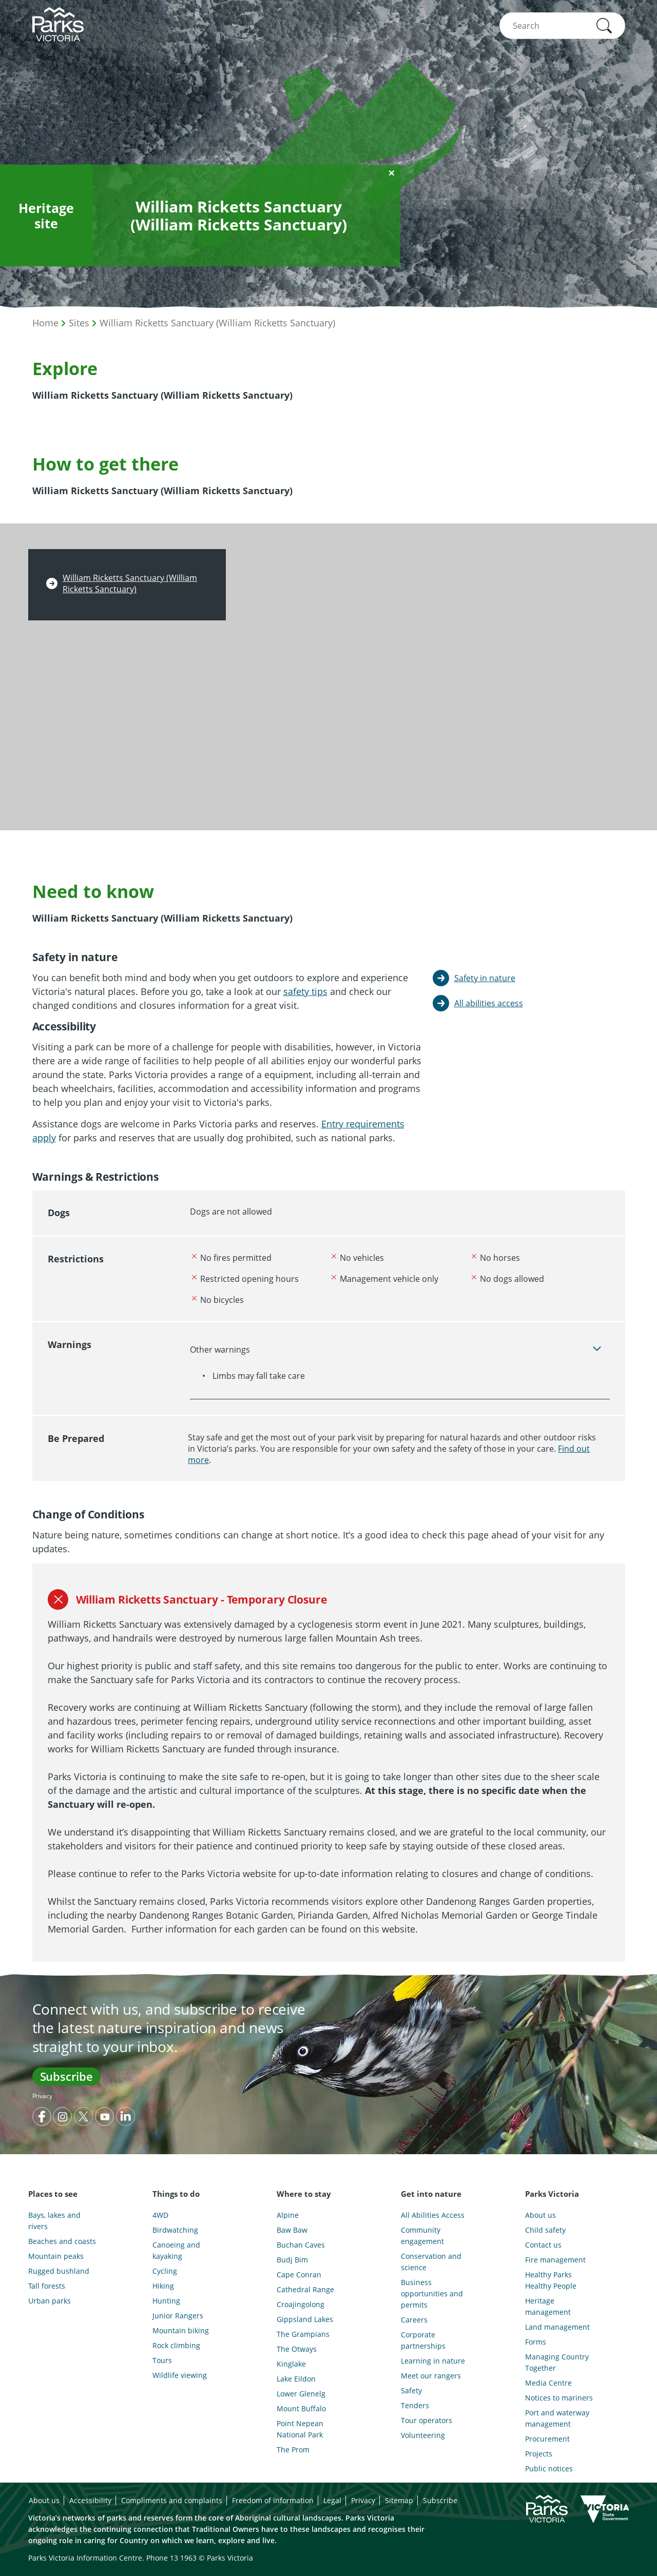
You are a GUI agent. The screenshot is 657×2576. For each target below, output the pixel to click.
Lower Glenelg (301, 2393)
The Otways (297, 2349)
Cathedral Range (305, 2289)
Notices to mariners (559, 2398)
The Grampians (303, 2334)
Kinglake (291, 2364)
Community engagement (422, 2235)
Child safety (545, 2230)
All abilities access (488, 1003)
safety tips (305, 991)
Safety (411, 2390)
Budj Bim (292, 2260)
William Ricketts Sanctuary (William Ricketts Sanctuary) (217, 323)
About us (540, 2215)
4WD (160, 2215)
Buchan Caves (301, 2245)
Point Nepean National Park (300, 2429)
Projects (538, 2453)
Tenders (415, 2405)
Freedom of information (273, 2500)
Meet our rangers (431, 2375)
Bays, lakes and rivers (54, 2220)
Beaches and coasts (62, 2241)
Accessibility (90, 2500)
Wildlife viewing (179, 2375)
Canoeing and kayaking (176, 2250)
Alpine (288, 2215)
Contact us (543, 2245)
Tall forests (46, 2286)
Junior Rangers (177, 2315)
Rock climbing (176, 2345)
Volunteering (423, 2435)
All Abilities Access (433, 2215)
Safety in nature (484, 978)
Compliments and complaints (171, 2500)
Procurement (547, 2439)
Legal (332, 2500)
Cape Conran (299, 2274)
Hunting (166, 2301)
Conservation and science (431, 2261)
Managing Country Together (557, 2362)
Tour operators (426, 2420)
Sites (79, 323)
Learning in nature (433, 2361)
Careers (414, 2320)
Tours (162, 2360)
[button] (604, 25)
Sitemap (399, 2500)
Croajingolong (300, 2304)
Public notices (549, 2468)
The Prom (293, 2449)
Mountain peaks (56, 2256)
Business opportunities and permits (432, 2293)
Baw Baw (292, 2230)
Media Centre (548, 2383)
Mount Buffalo (301, 2408)
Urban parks (49, 2301)
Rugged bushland (58, 2271)
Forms (535, 2342)
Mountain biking (180, 2330)
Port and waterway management (557, 2418)
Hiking (163, 2286)
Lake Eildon (296, 2379)
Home (45, 323)
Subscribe (66, 2076)
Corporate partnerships (423, 2340)
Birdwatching (175, 2230)
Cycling (164, 2271)
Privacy (42, 2096)
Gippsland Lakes (305, 2319)
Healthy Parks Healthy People (550, 2280)
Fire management (555, 2260)
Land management (557, 2327)
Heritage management (548, 2306)
